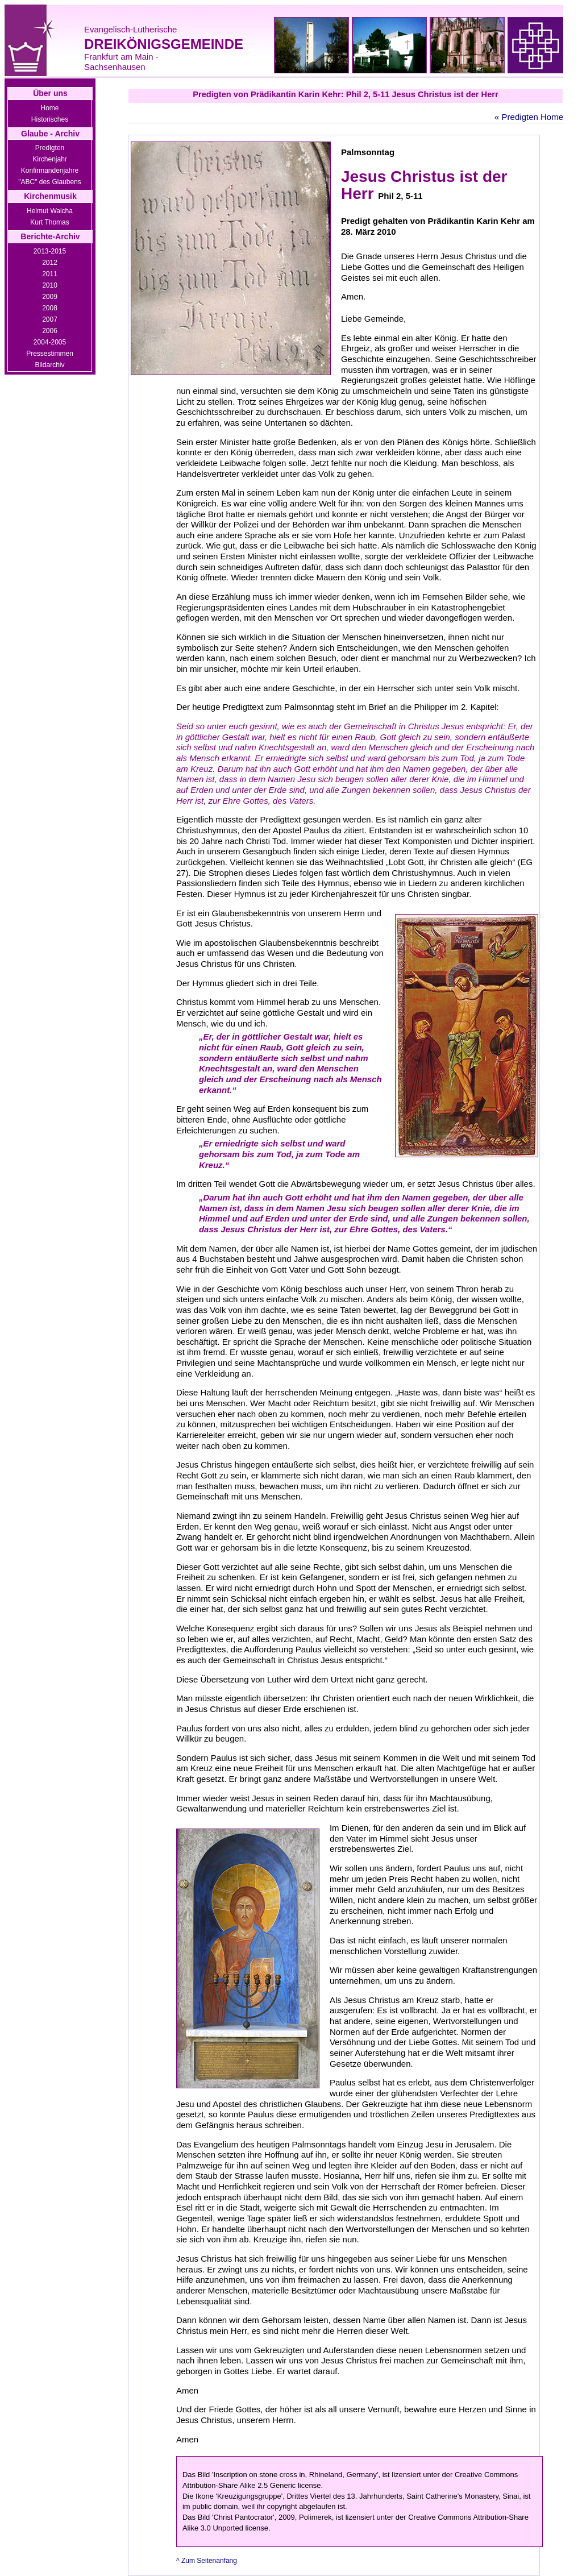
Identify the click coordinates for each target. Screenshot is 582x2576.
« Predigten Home (528, 117)
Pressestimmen (49, 354)
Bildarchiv (49, 365)
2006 (49, 331)
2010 (49, 285)
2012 (49, 263)
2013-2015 (50, 251)
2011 (49, 274)
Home (49, 108)
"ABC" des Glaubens (49, 182)
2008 (49, 308)
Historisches (49, 119)
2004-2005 (50, 342)
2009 (49, 297)
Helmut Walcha (50, 211)
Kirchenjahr (49, 159)
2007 (49, 319)
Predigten (49, 148)
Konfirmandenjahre (49, 170)
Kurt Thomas (49, 222)
